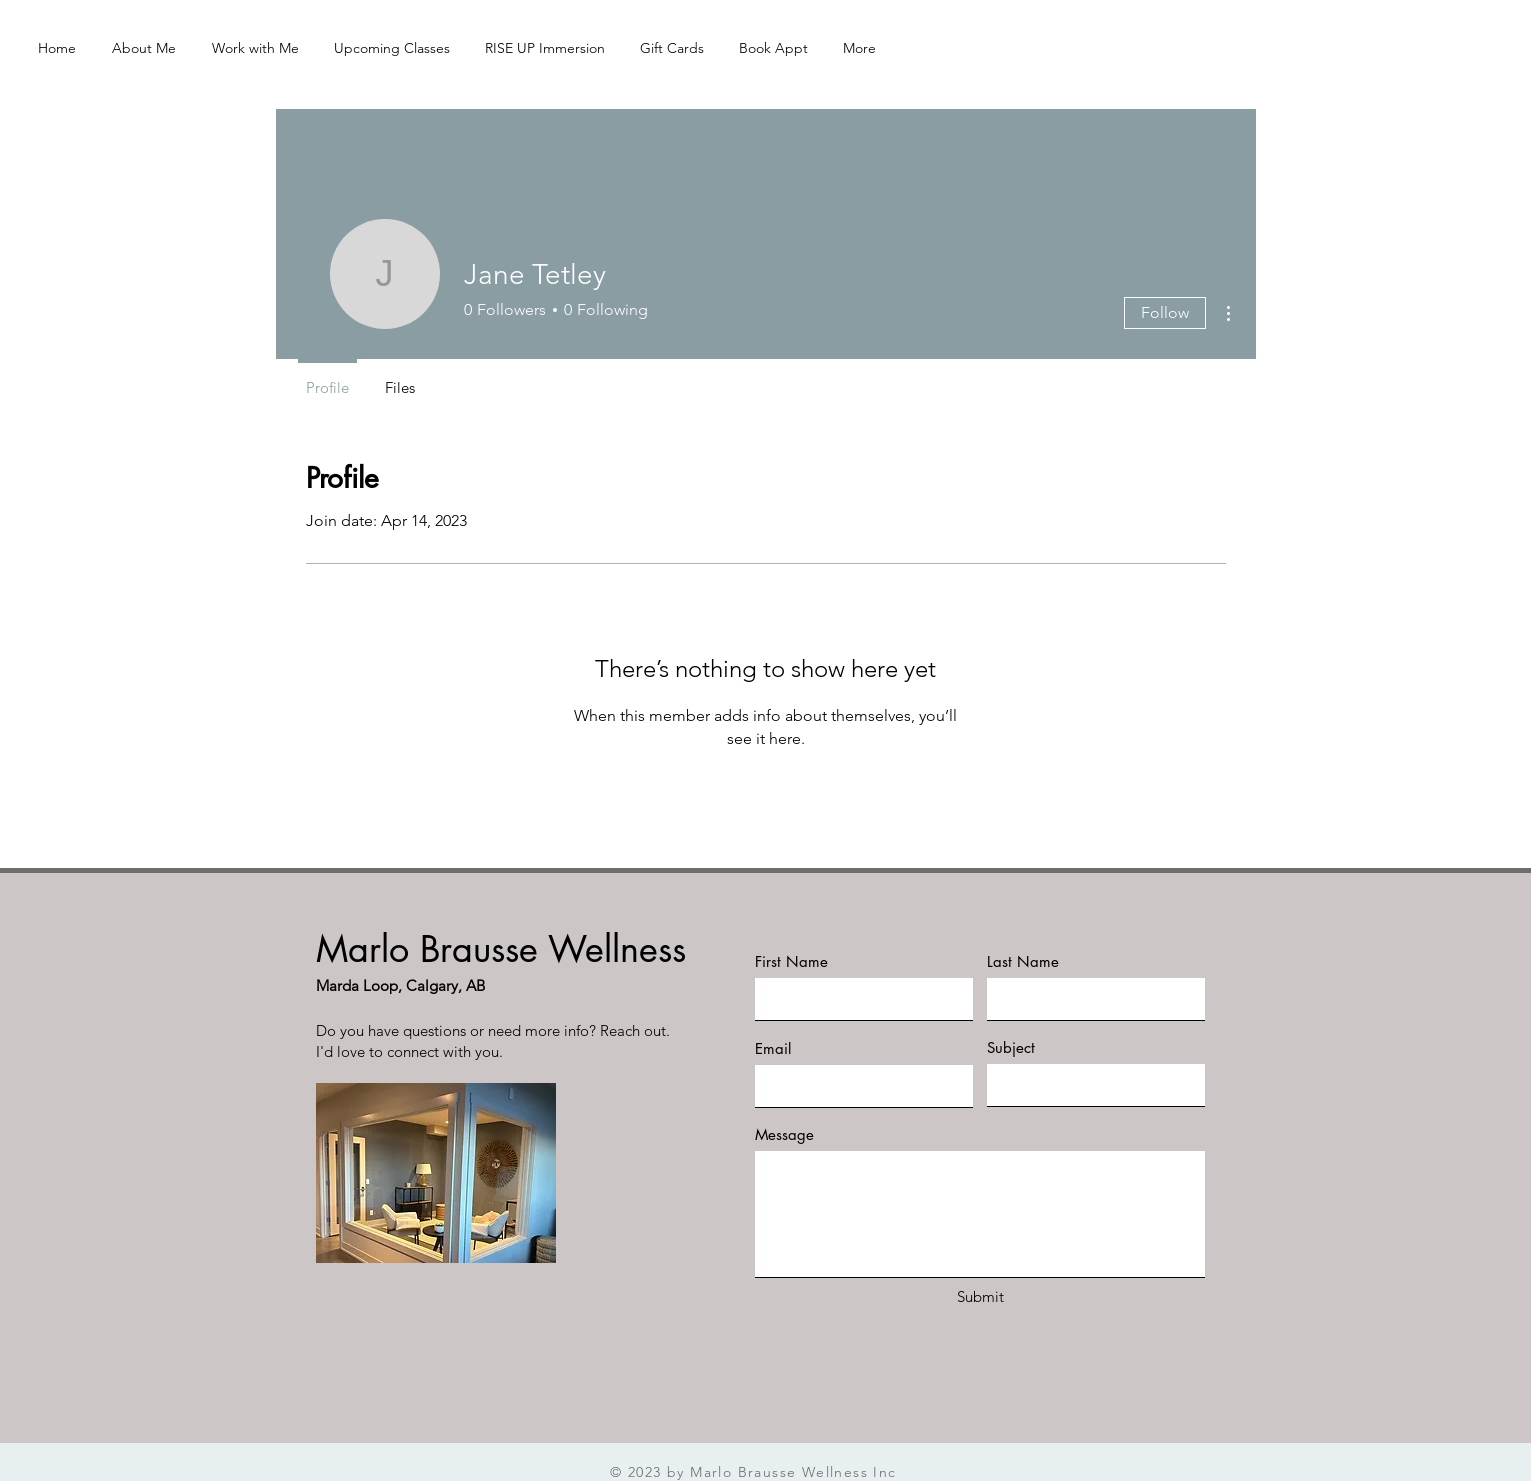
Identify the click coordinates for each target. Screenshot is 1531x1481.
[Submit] (981, 1296)
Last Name (1023, 961)
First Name (791, 961)
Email (773, 1048)
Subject (1011, 1047)
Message (784, 1134)
